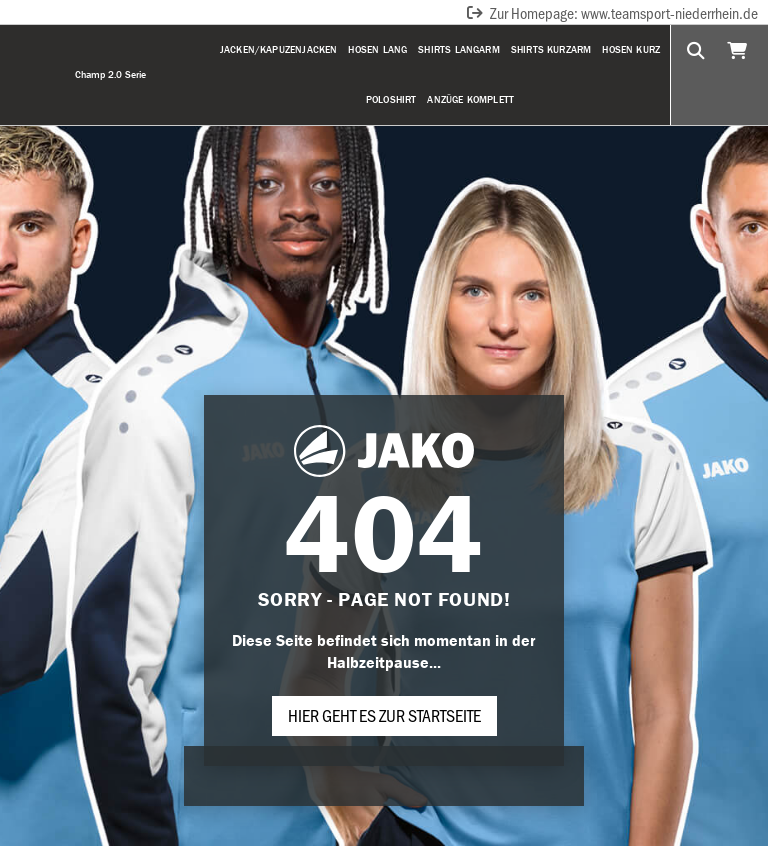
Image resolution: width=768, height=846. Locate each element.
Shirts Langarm (459, 49)
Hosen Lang (377, 49)
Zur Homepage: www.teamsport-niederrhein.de (611, 12)
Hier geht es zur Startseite (384, 715)
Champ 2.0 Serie (110, 74)
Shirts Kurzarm (551, 49)
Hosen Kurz (631, 49)
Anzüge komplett (470, 99)
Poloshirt (391, 99)
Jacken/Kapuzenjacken (279, 49)
